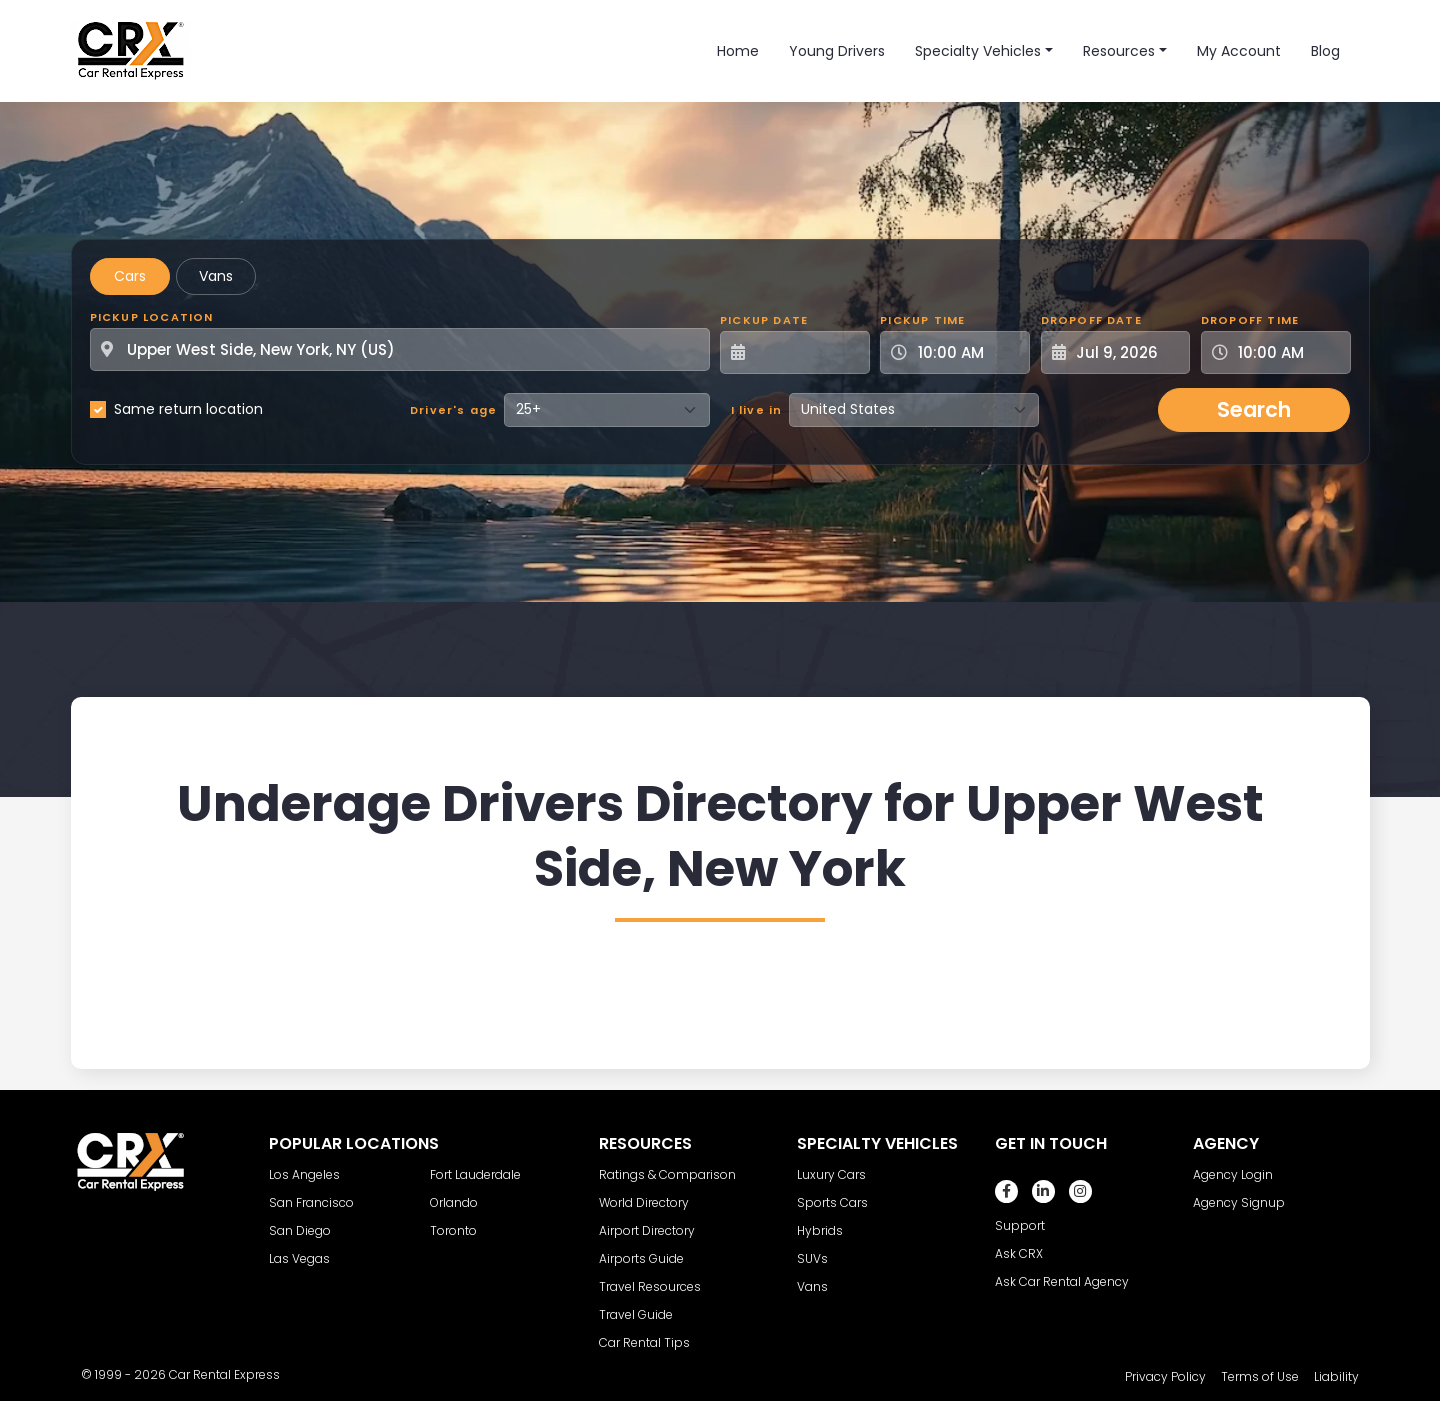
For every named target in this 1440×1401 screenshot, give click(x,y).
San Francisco (311, 1202)
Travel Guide (636, 1314)
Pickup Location (152, 317)
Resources (1119, 51)
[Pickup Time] (967, 352)
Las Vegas (299, 1258)
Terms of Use (1260, 1376)
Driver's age (453, 410)
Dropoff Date (1091, 320)
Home (738, 51)
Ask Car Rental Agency (1062, 1281)
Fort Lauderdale (475, 1174)
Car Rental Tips (644, 1342)
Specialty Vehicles (978, 51)
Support (1020, 1225)
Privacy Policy (1165, 1376)
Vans (216, 276)
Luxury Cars (831, 1174)
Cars (130, 276)
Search (1254, 409)
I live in (757, 410)
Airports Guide (641, 1258)
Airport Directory (647, 1230)
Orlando (454, 1202)
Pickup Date (764, 320)
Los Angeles (304, 1174)
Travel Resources (650, 1286)
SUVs (812, 1258)
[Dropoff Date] (1127, 352)
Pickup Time (922, 320)
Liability (1336, 1376)
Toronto (453, 1230)
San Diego (300, 1230)
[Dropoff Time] (1288, 352)
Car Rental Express (224, 1374)
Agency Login (1233, 1174)
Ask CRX (1019, 1253)
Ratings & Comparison (667, 1174)
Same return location (188, 409)
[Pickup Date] (806, 352)
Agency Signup (1239, 1202)
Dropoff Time (1250, 320)
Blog (1325, 51)
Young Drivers (837, 51)
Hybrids (820, 1230)
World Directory (644, 1202)
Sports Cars (832, 1202)
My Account (1239, 51)
